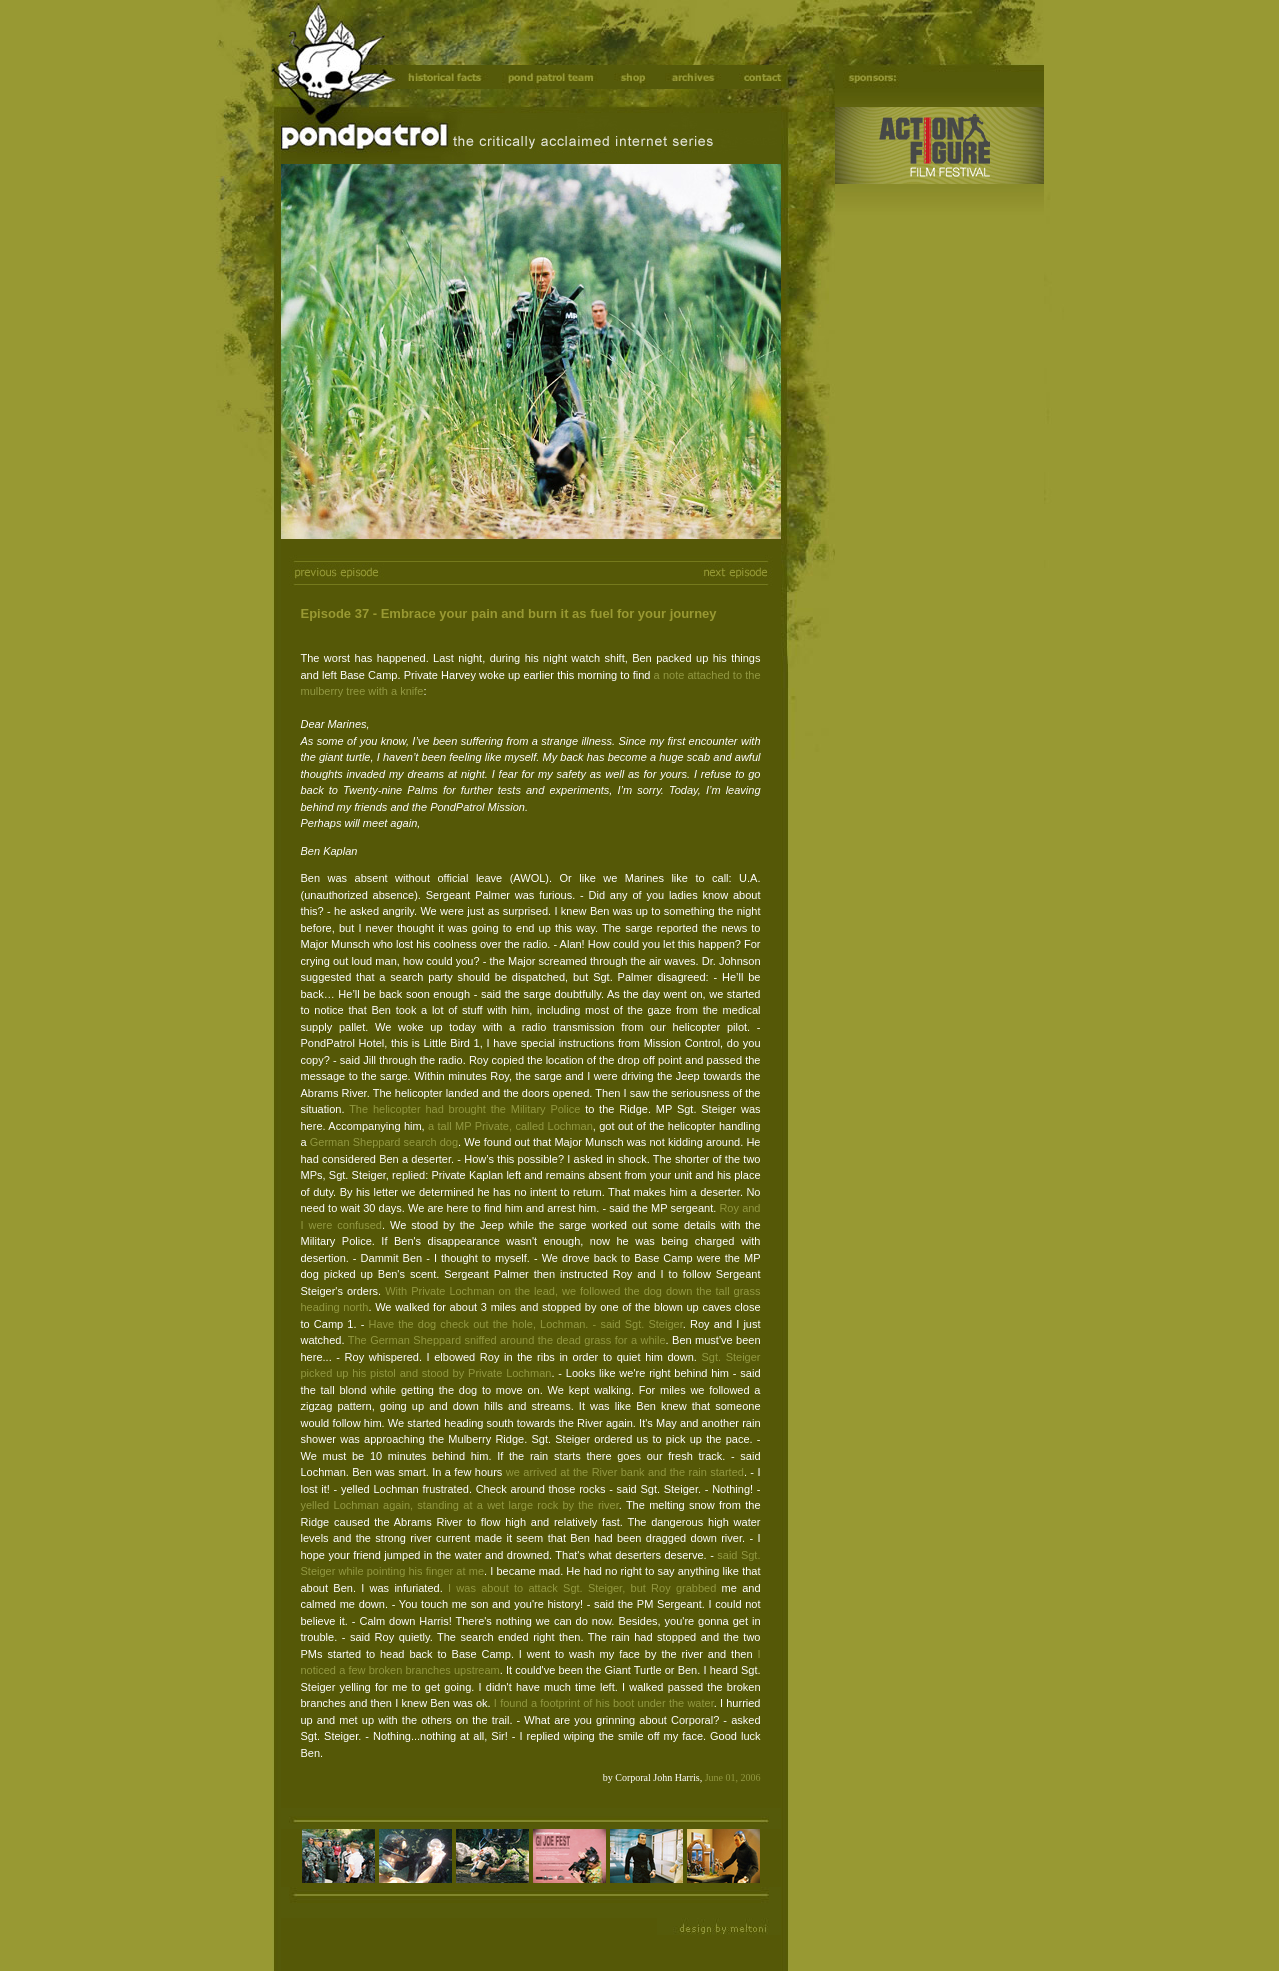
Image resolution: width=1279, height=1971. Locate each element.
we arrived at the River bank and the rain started (625, 1472)
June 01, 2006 (733, 1777)
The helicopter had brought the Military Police (464, 1109)
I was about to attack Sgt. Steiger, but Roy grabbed (582, 1588)
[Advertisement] (929, 530)
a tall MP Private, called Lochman (510, 1126)
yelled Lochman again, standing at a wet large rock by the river (460, 1505)
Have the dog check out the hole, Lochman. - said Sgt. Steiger (526, 1324)
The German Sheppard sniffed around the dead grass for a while (507, 1340)
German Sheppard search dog (384, 1142)
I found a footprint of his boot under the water (604, 1703)
